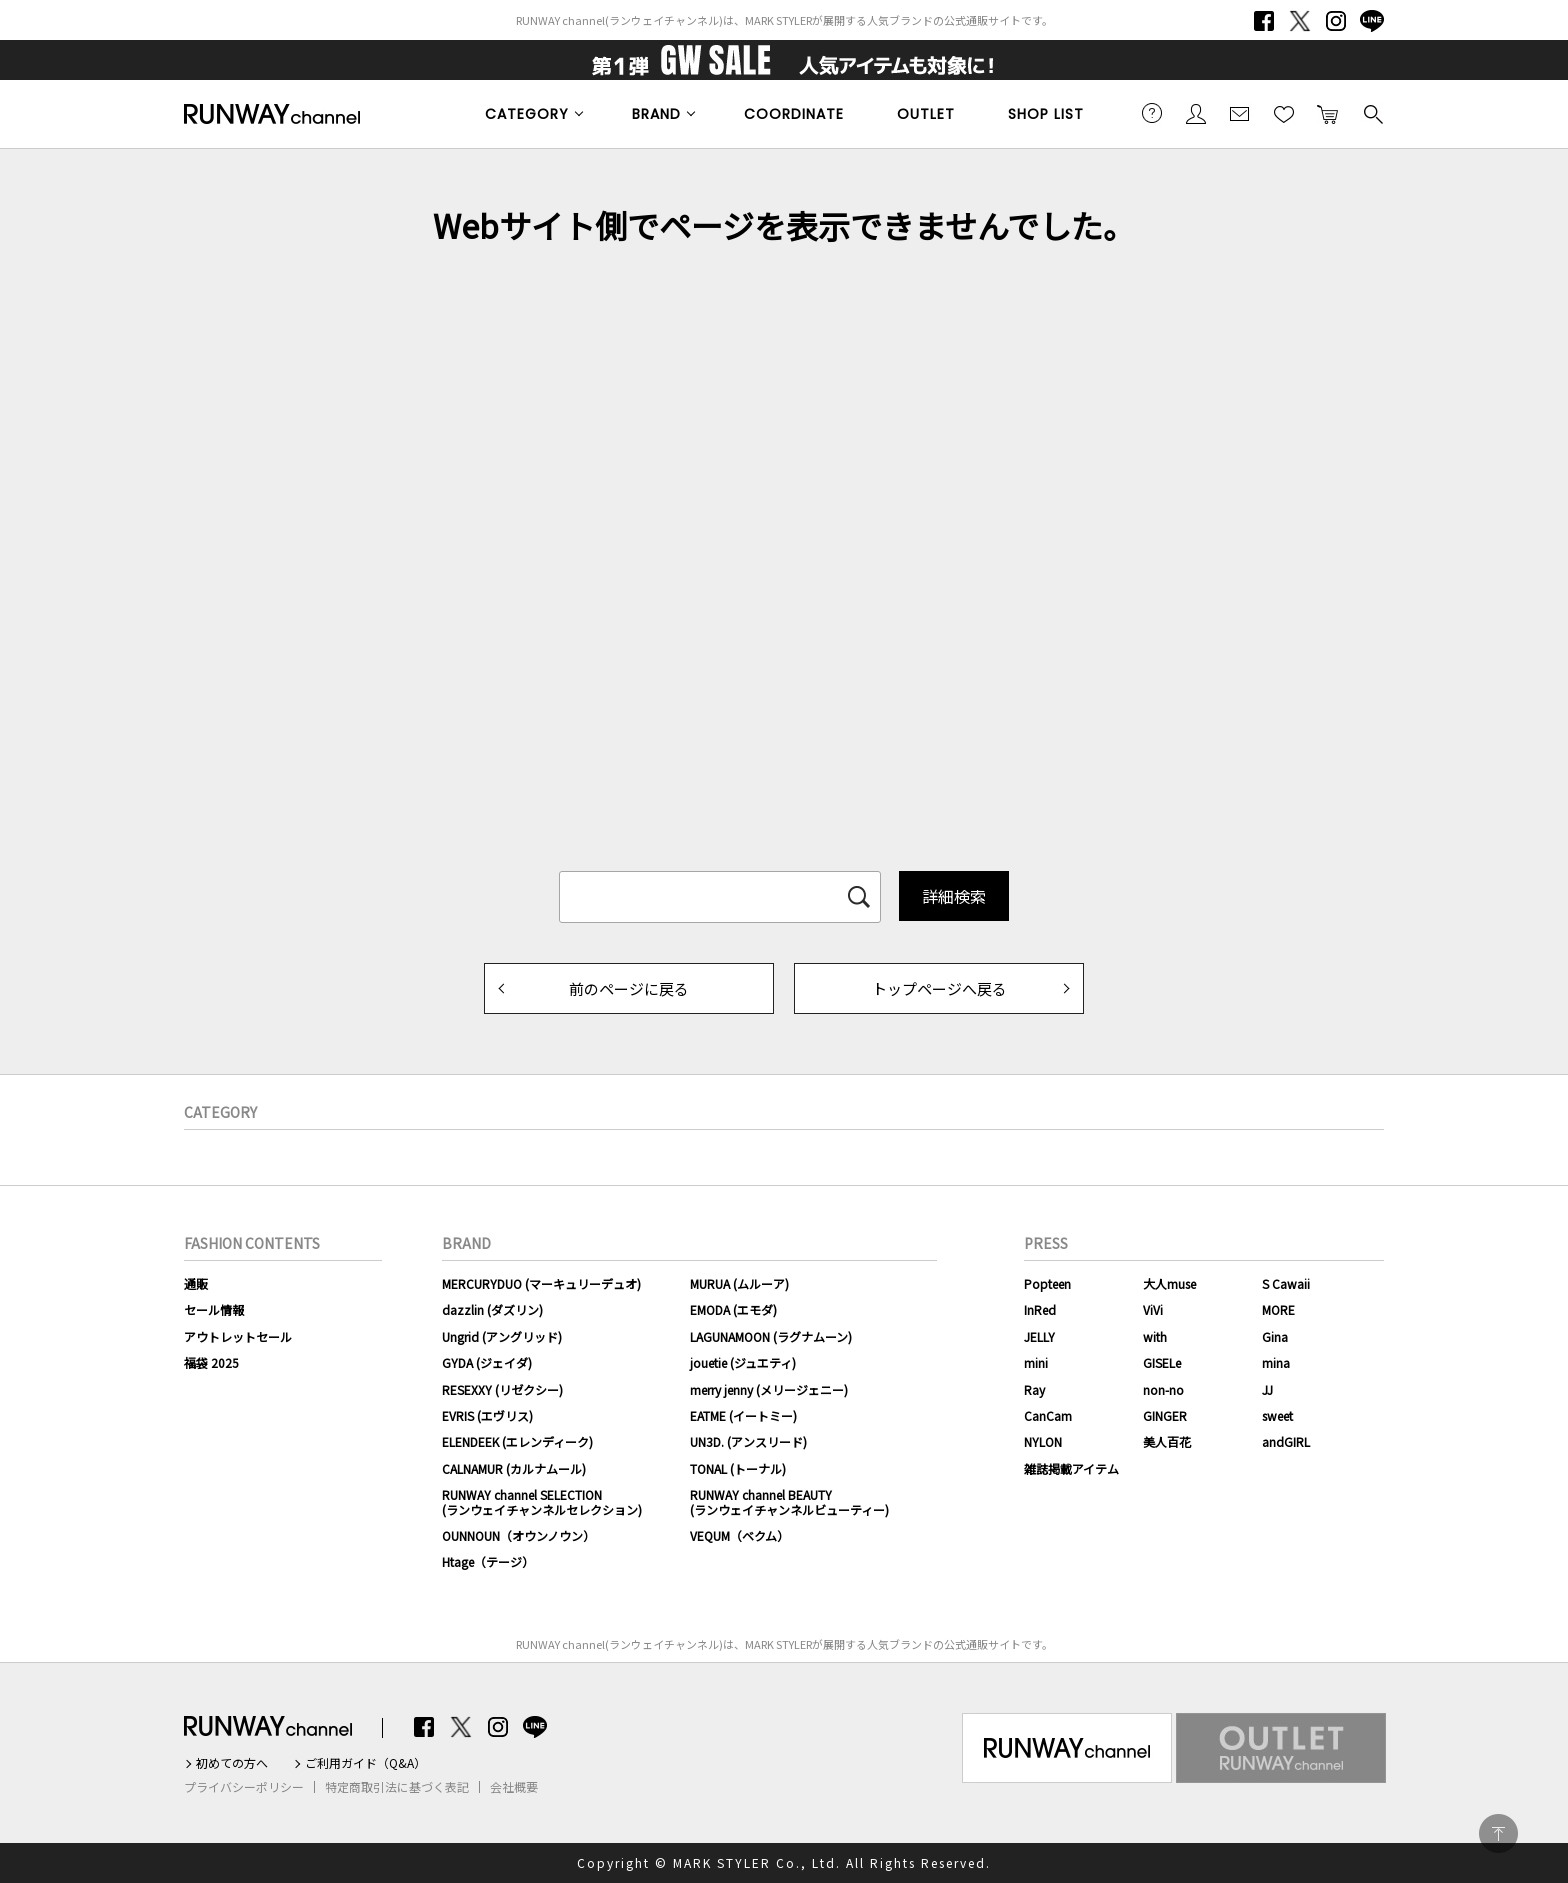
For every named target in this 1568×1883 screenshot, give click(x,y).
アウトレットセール (238, 1336)
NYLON (1043, 1441)
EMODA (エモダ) (733, 1309)
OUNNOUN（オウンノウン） (518, 1535)
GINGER (1165, 1415)
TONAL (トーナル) (738, 1468)
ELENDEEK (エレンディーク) (517, 1441)
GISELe (1162, 1362)
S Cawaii (1286, 1283)
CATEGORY (527, 114)
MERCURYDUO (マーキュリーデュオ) (541, 1283)
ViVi (1153, 1309)
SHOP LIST (1046, 114)
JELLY (1039, 1336)
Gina (1275, 1336)
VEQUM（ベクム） (739, 1535)
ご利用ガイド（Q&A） (365, 1763)
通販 (196, 1283)
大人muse (1169, 1283)
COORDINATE (794, 114)
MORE (1278, 1309)
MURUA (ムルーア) (739, 1283)
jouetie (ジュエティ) (743, 1362)
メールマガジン (1240, 113)
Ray (1034, 1389)
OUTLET (926, 114)
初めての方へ (232, 1763)
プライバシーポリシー (244, 1787)
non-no (1163, 1389)
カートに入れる (1328, 113)
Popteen (1047, 1283)
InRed (1040, 1309)
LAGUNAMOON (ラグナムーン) (771, 1336)
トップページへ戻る (939, 988)
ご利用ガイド (1152, 113)
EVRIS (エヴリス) (487, 1415)
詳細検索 (954, 896)
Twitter (1300, 21)
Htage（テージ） (488, 1561)
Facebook (1264, 21)
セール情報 (214, 1309)
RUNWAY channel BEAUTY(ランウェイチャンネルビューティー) (789, 1501)
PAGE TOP (1498, 1833)
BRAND (656, 114)
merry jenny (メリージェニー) (769, 1389)
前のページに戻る (629, 988)
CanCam (1048, 1415)
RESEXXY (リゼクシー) (502, 1389)
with (1155, 1336)
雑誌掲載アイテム (1071, 1468)
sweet (1277, 1415)
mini (1036, 1362)
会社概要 (514, 1787)
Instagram (1336, 21)
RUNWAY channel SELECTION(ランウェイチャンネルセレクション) (542, 1501)
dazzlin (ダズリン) (492, 1309)
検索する (1372, 113)
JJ (1267, 1389)
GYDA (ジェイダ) (487, 1362)
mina (1276, 1362)
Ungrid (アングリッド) (502, 1336)
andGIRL (1286, 1441)
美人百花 (1167, 1441)
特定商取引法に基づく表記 (397, 1787)
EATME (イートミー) (743, 1415)
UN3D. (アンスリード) (748, 1441)
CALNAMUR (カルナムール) (514, 1468)
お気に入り (1284, 113)
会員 (1196, 113)
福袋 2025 (211, 1362)
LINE (1372, 21)
